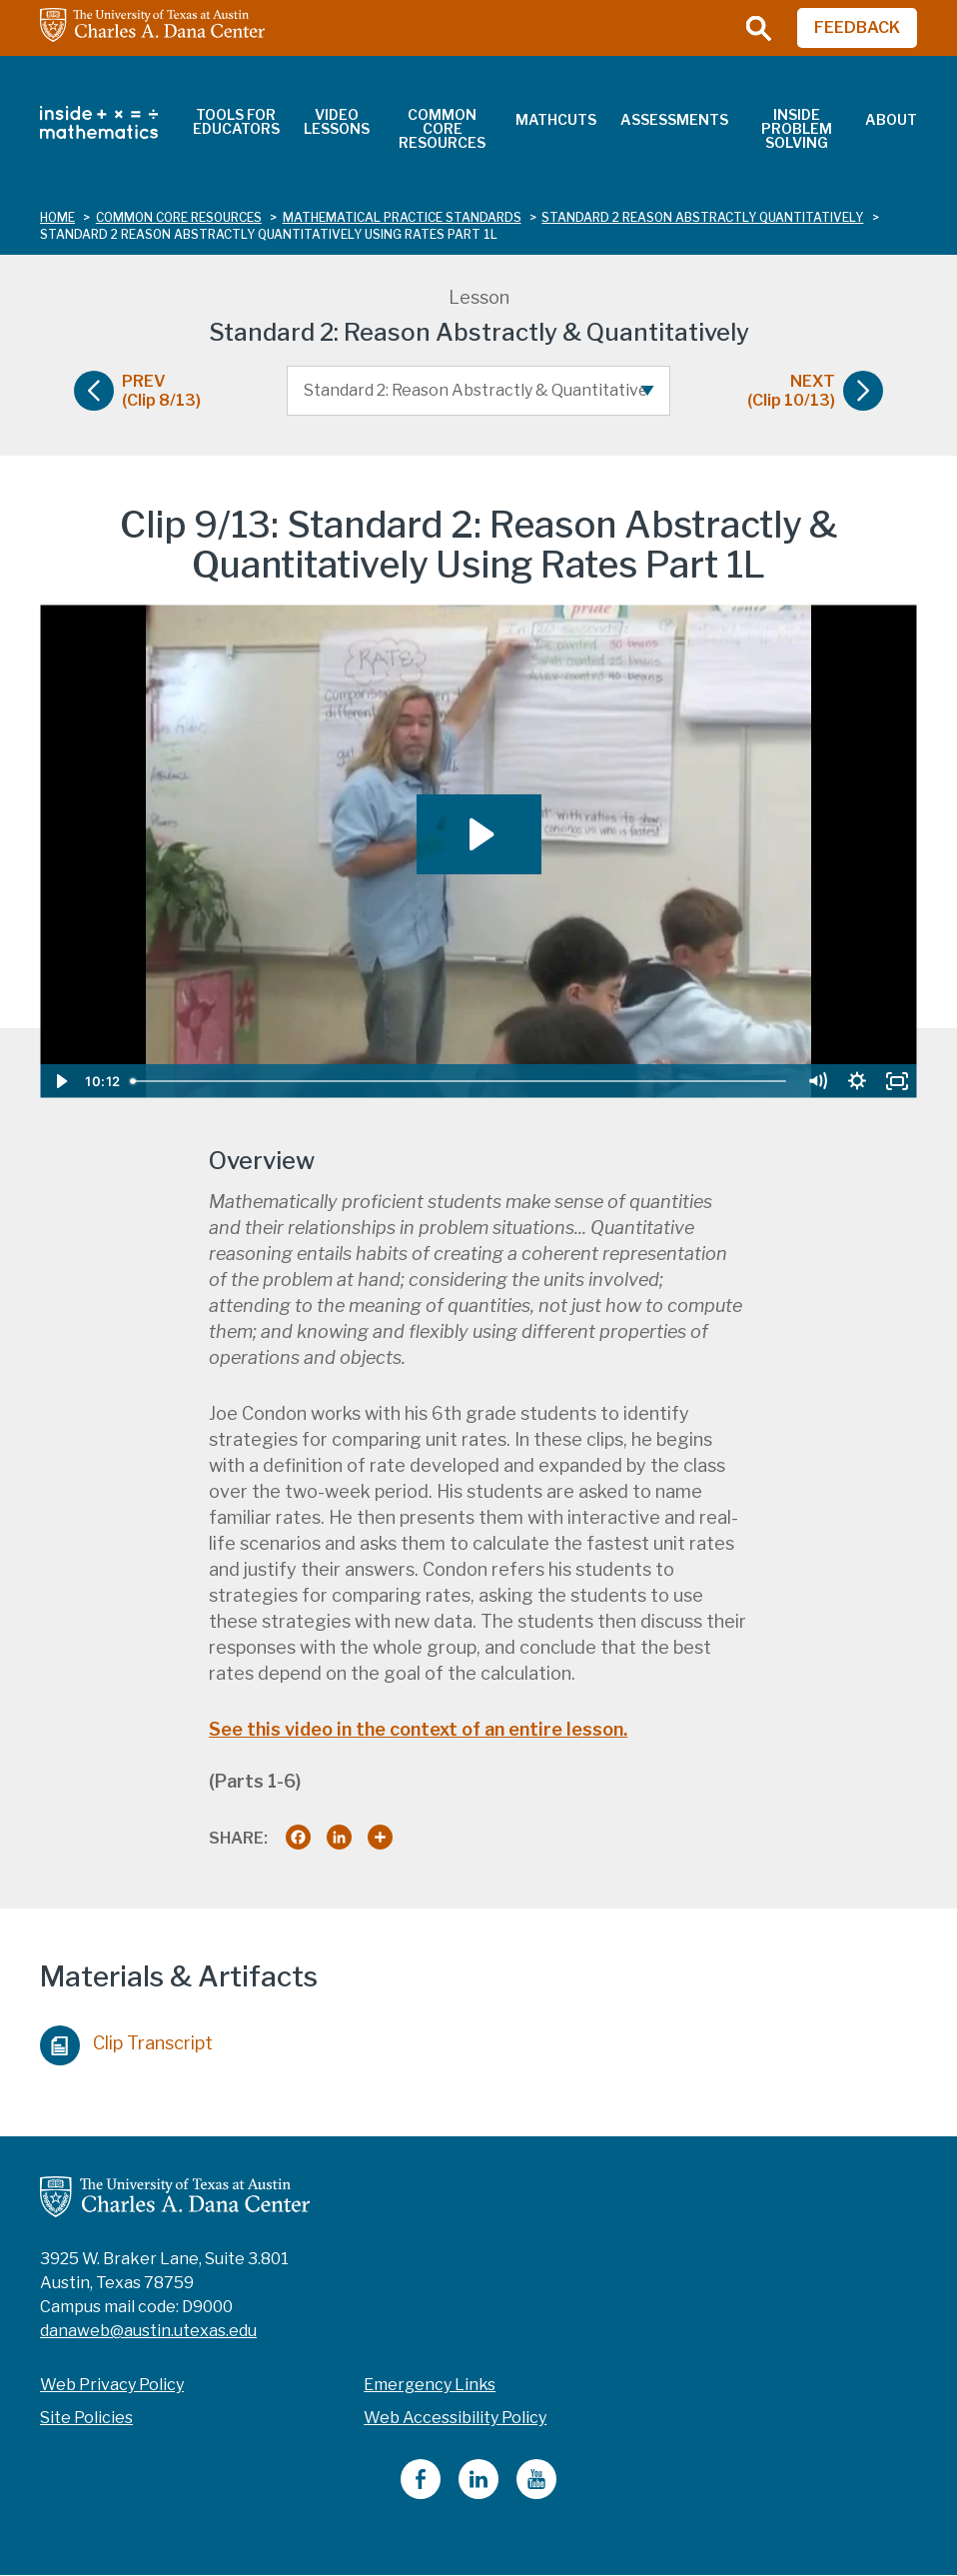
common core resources (179, 217)
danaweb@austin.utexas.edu (148, 2330)
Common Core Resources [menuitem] (442, 128)
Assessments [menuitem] (674, 119)
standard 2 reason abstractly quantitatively (702, 217)
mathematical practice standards (402, 217)
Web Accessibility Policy (455, 2417)
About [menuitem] (891, 119)
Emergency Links (429, 2384)
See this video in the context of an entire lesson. (418, 1729)
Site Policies (86, 2417)
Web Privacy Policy (112, 2384)
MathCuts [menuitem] (555, 119)
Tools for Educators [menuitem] (236, 121)
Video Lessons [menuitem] (337, 121)
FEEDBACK (857, 27)
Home (57, 217)
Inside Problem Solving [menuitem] (796, 128)
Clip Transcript (126, 2039)
